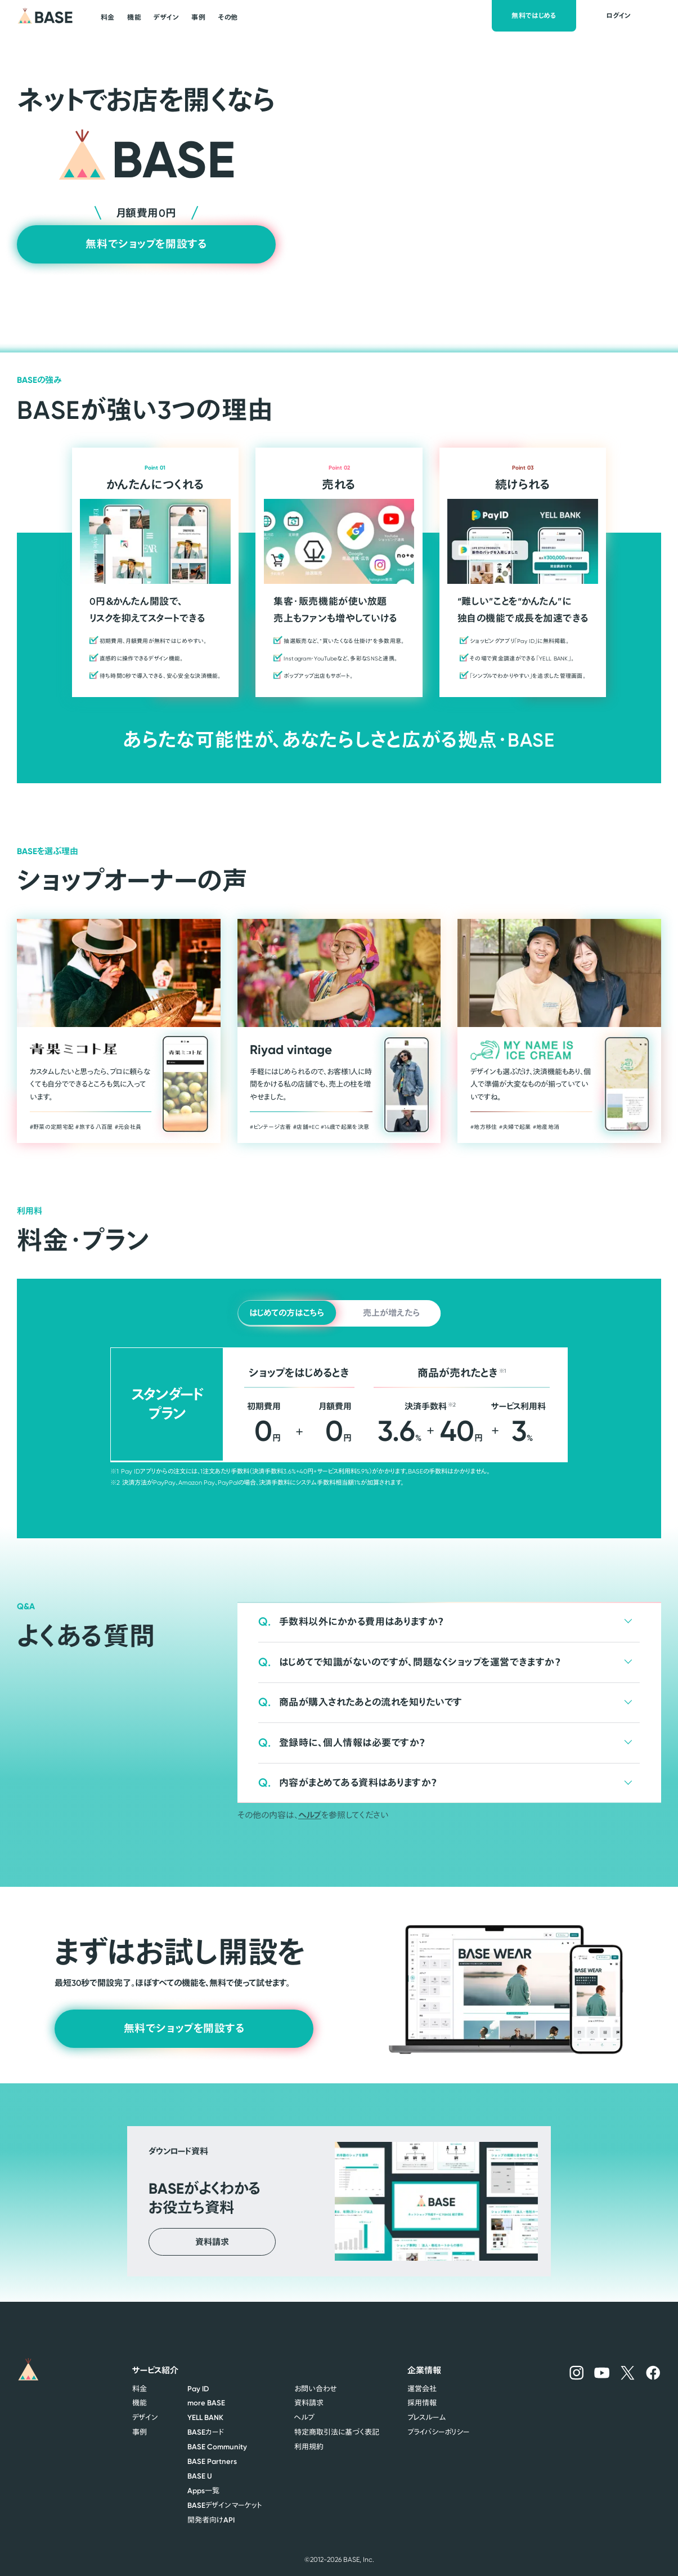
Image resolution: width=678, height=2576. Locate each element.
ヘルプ (309, 1815)
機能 (139, 2402)
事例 (139, 2431)
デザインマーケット (224, 2505)
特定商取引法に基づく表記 (336, 2431)
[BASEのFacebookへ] (653, 2372)
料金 (139, 2388)
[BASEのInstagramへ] (576, 2372)
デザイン (145, 2417)
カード (205, 2431)
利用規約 (309, 2446)
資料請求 (309, 2402)
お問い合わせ (315, 2388)
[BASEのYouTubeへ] (602, 2372)
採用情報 (422, 2402)
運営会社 (422, 2388)
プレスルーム (426, 2417)
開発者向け (211, 2519)
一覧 (203, 2490)
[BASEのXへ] (628, 2372)
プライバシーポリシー (438, 2431)
